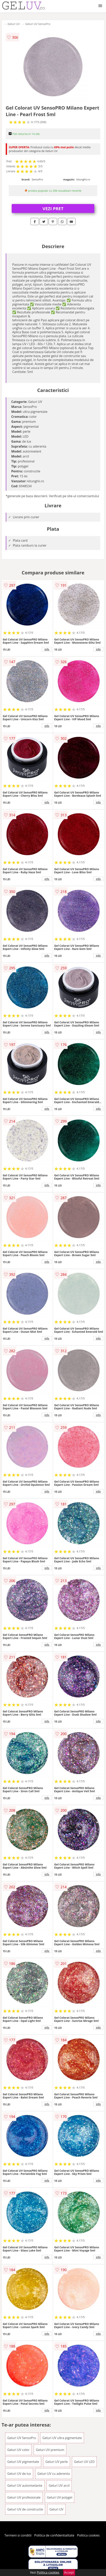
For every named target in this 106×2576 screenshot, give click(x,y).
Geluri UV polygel (59, 2497)
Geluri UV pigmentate (23, 2461)
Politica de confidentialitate (54, 2535)
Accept (69, 2572)
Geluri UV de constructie (25, 2509)
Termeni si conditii (18, 2535)
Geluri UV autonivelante (24, 2485)
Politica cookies (88, 2535)
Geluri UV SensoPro (37, 24)
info (47, 649)
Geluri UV (14, 24)
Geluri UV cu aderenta (53, 2473)
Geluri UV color (18, 2450)
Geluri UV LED (84, 2461)
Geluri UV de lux (19, 2473)
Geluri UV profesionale (24, 2497)
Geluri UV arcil (59, 2485)
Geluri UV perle (56, 2461)
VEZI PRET (53, 208)
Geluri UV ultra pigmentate (62, 2438)
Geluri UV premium (50, 2450)
